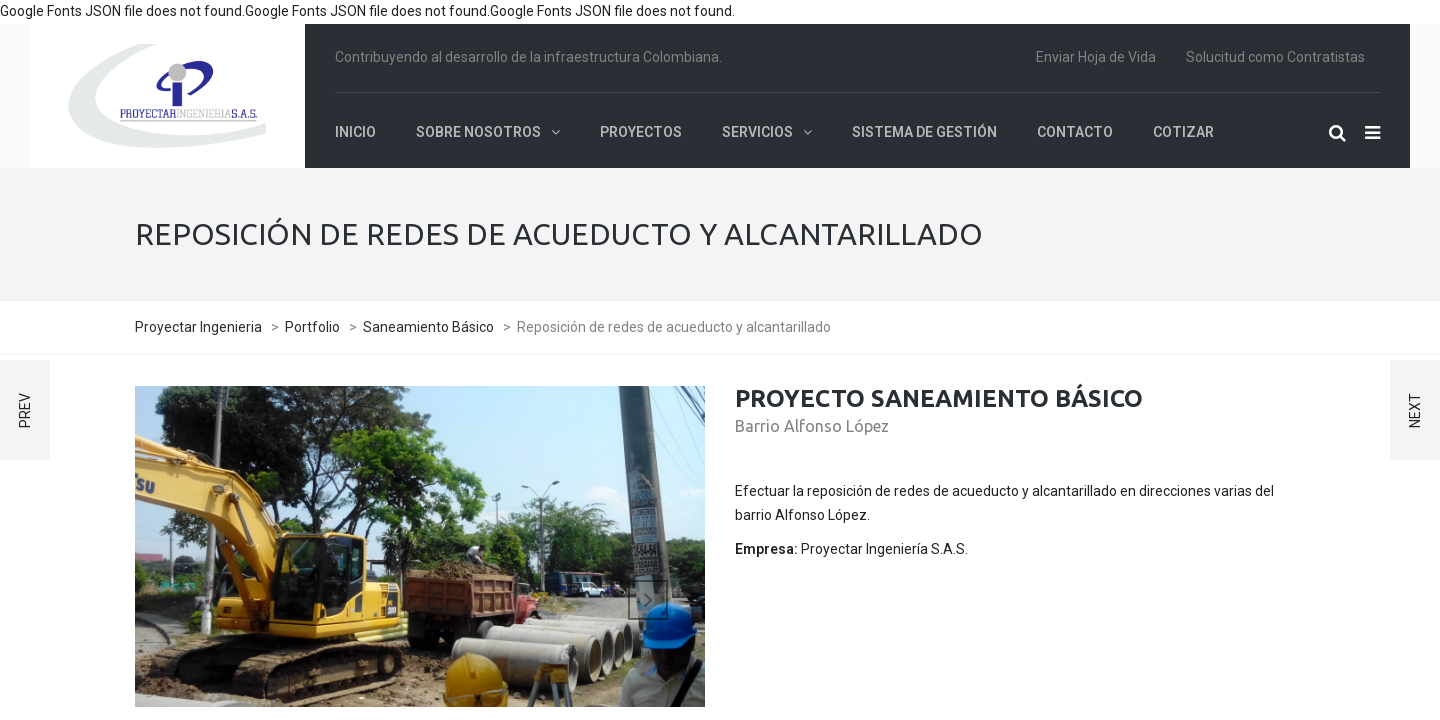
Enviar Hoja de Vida (1096, 57)
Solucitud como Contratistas (1275, 57)
